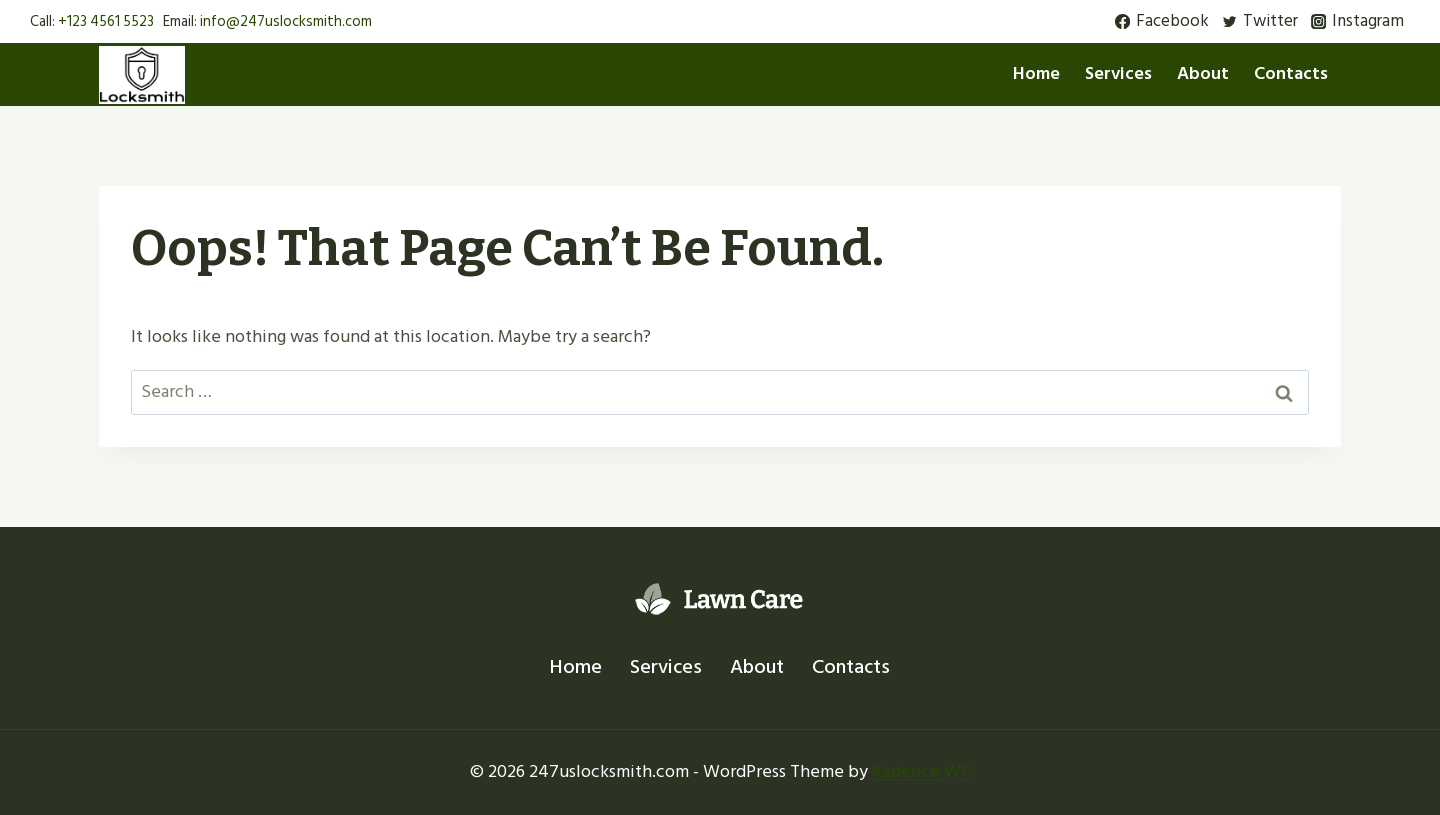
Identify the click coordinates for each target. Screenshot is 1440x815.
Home (1036, 73)
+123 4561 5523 (106, 21)
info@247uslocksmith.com (286, 21)
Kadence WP (921, 771)
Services (1118, 73)
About (1203, 73)
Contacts (1291, 73)
